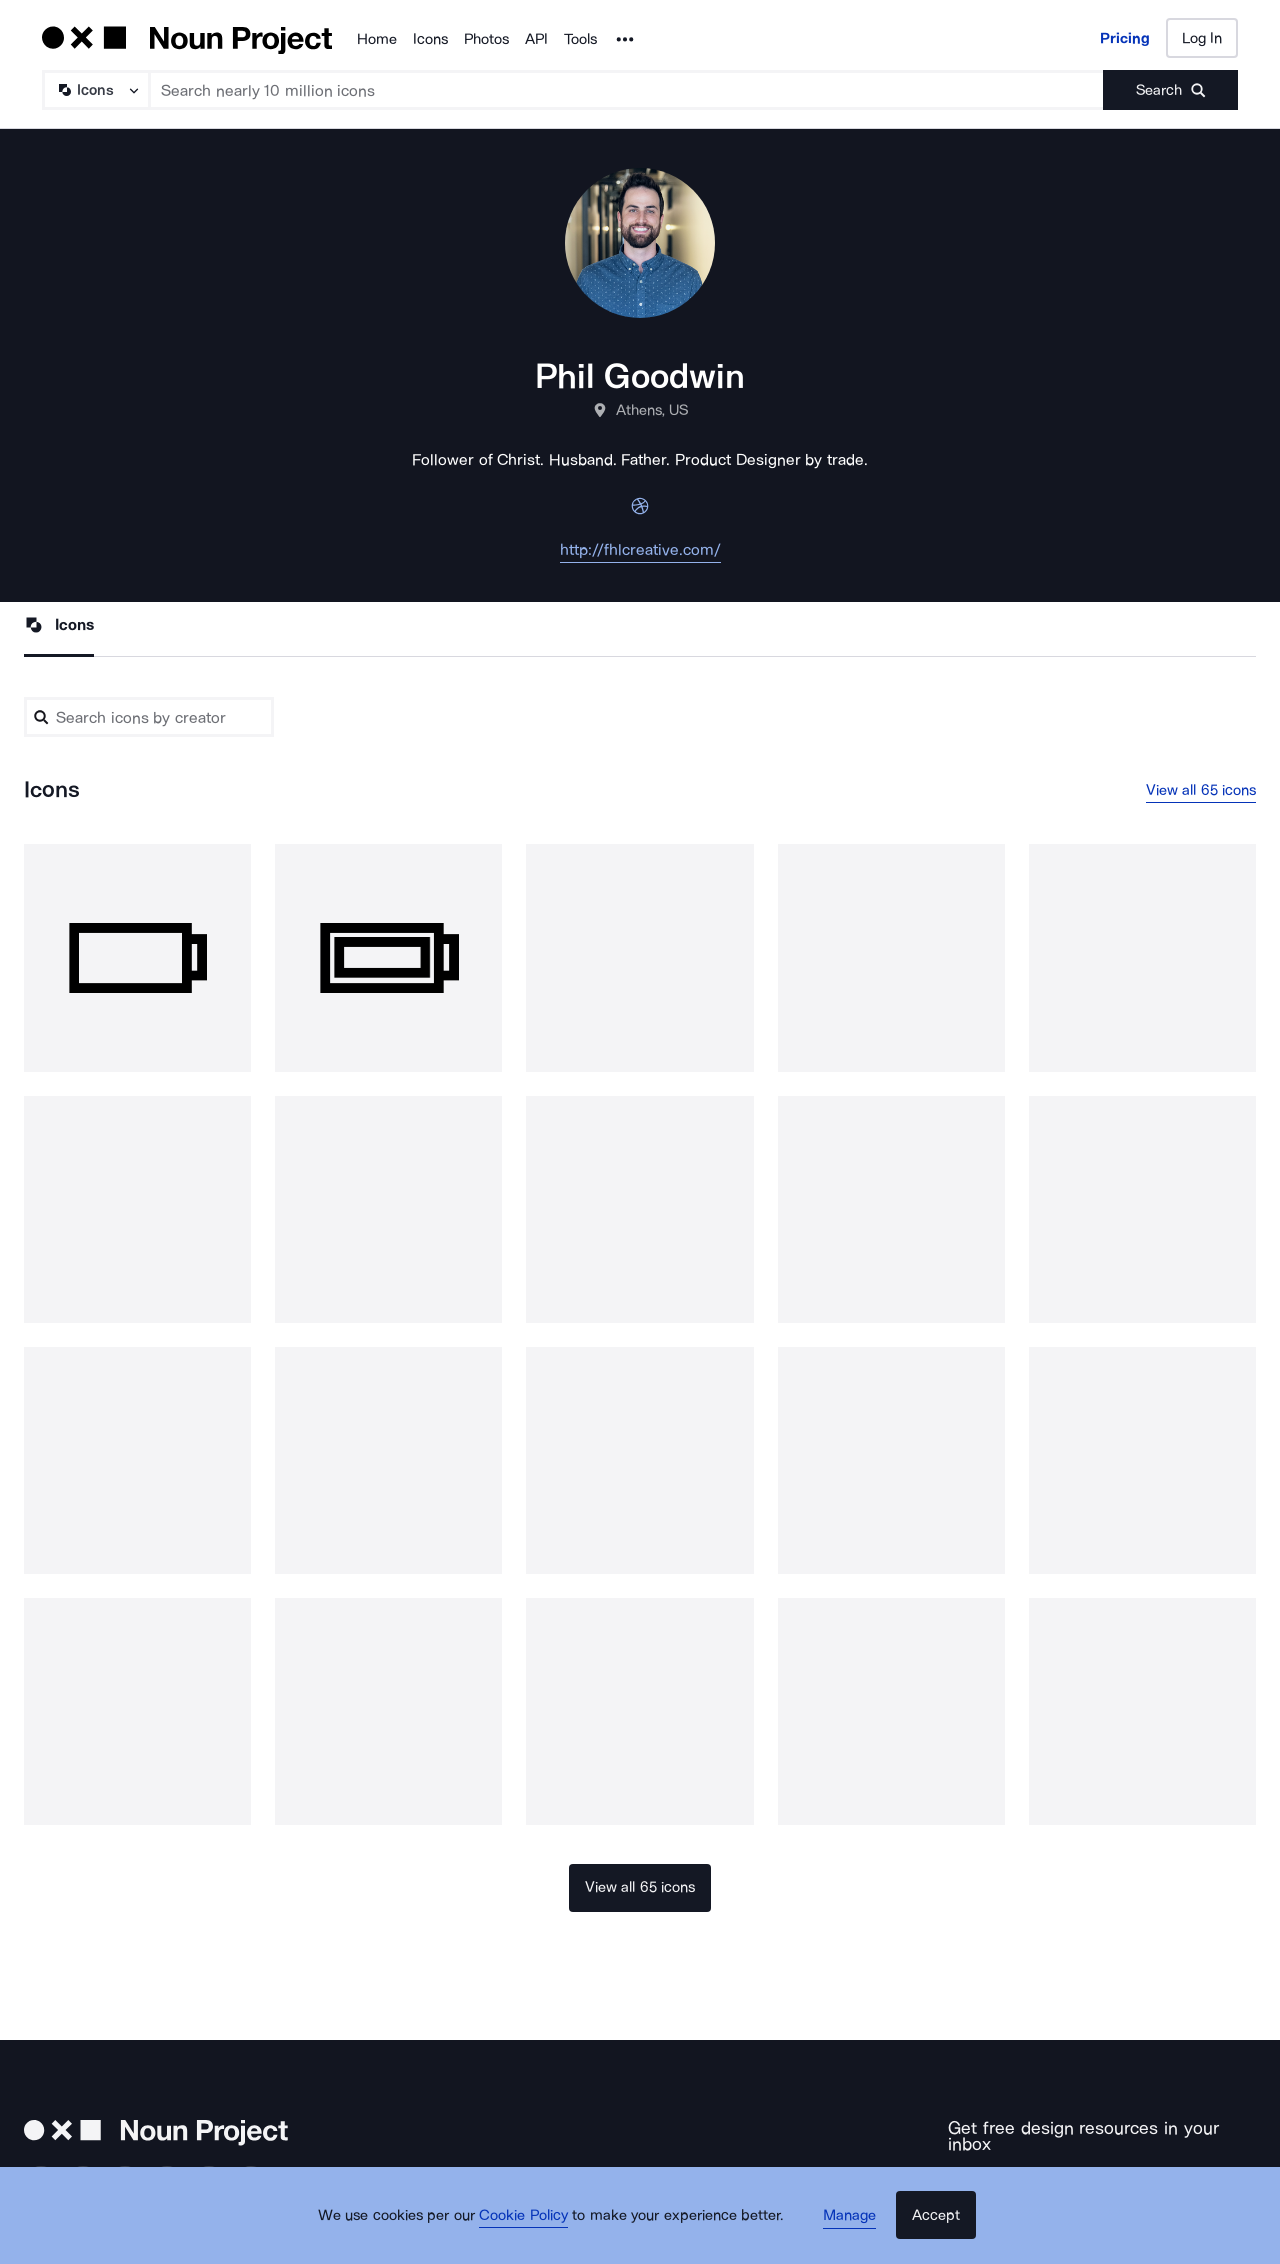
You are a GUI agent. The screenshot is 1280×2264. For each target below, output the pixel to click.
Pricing (1125, 38)
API (536, 39)
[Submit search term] (1170, 90)
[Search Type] (95, 90)
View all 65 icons (1201, 791)
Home (377, 39)
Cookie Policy (532, 2229)
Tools (580, 39)
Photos (486, 39)
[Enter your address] (1041, 2179)
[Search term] (627, 90)
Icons (430, 39)
